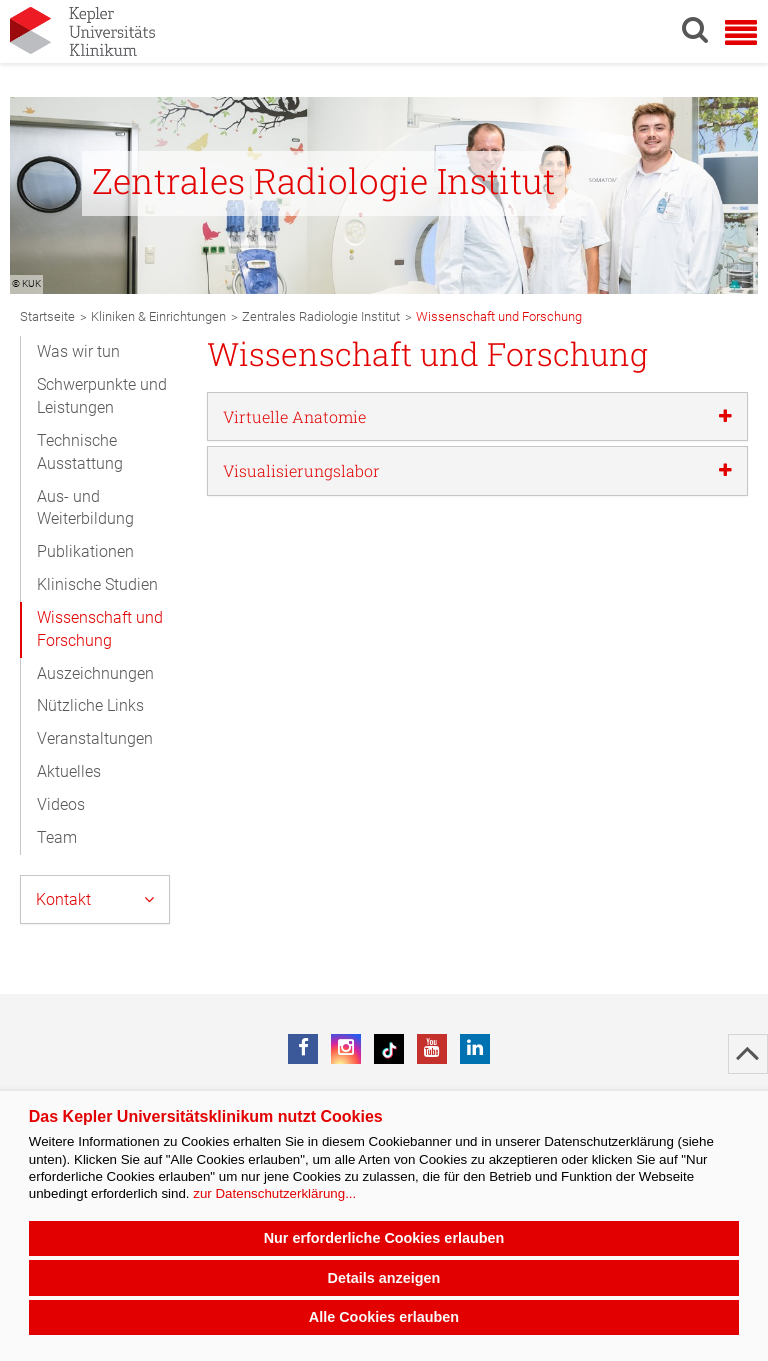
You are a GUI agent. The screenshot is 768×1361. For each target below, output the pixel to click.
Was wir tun (78, 351)
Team (57, 837)
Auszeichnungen (95, 673)
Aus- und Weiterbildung (85, 508)
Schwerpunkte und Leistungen (102, 396)
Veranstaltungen (95, 738)
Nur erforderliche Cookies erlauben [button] (384, 1238)
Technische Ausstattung (80, 452)
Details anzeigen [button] (384, 1278)
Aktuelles (69, 771)
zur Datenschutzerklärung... (274, 1193)
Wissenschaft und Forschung (100, 629)
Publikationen (85, 551)
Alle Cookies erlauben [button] (384, 1317)
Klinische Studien (97, 584)
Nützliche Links (90, 705)
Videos (61, 804)
